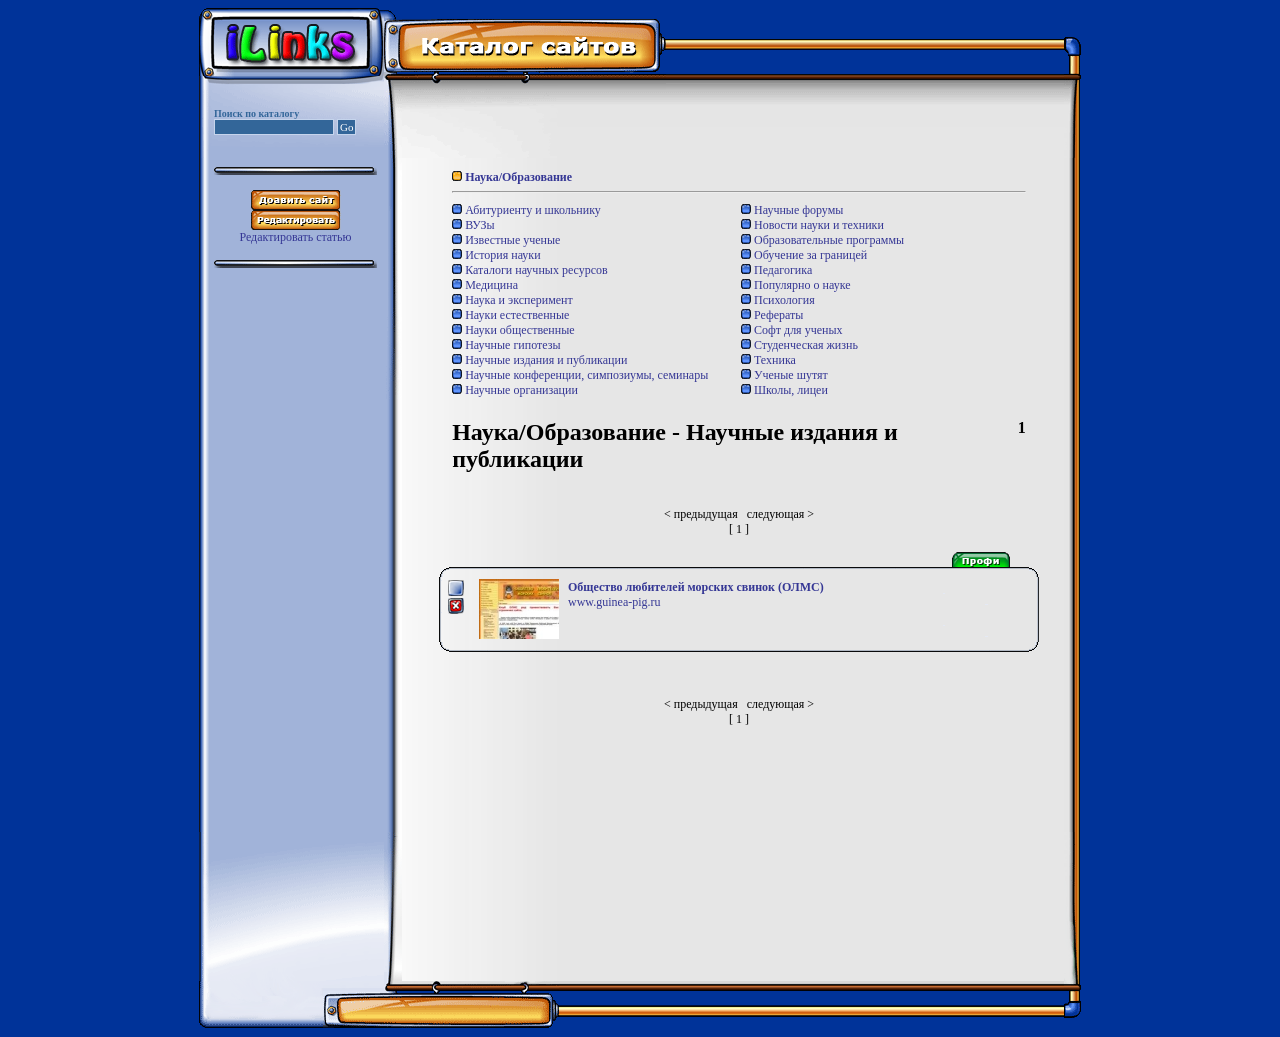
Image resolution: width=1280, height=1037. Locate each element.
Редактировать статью (295, 237)
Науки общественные (513, 330)
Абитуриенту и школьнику (526, 210)
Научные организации (515, 390)
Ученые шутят (784, 375)
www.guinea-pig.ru (614, 602)
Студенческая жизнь (799, 345)
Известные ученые (506, 240)
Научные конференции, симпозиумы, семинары (580, 375)
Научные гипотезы (506, 345)
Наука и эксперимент (512, 300)
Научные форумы (792, 210)
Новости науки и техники (812, 225)
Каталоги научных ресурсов (529, 270)
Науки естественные (510, 315)
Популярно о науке (796, 285)
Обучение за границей (804, 255)
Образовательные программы (822, 240)
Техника (768, 360)
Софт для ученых (791, 330)
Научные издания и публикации (539, 360)
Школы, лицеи (784, 390)
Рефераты (772, 315)
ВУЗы (473, 225)
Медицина (485, 285)
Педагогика (776, 270)
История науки (496, 255)
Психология (778, 300)
